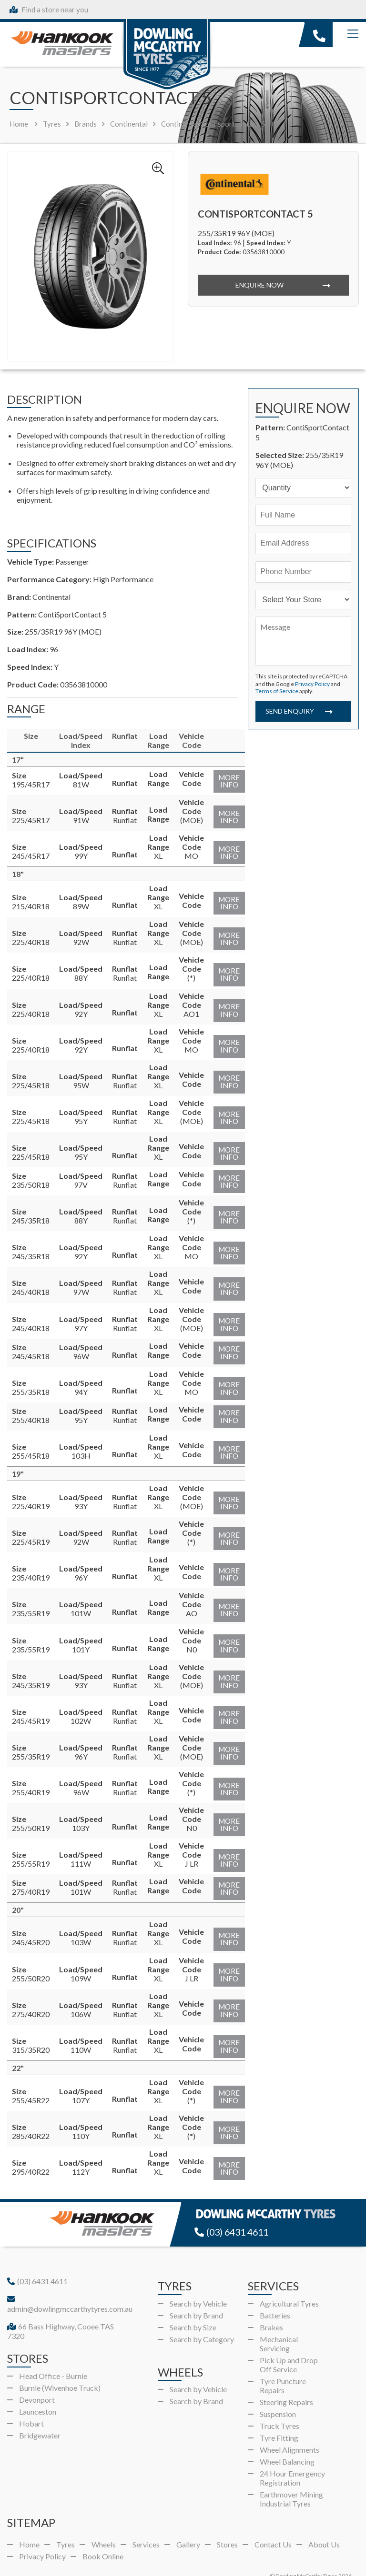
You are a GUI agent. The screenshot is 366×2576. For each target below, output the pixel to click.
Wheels (104, 2523)
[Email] (303, 543)
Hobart (31, 2402)
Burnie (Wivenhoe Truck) (60, 2366)
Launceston (37, 2390)
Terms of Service (276, 691)
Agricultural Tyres (289, 2282)
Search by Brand (196, 2294)
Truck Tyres (279, 2404)
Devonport (37, 2378)
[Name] (303, 515)
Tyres (65, 2523)
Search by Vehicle (198, 2282)
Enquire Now (259, 285)
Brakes (271, 2306)
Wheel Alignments (289, 2428)
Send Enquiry (289, 714)
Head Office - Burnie (53, 2354)
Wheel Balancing (287, 2440)
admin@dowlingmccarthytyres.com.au (69, 2284)
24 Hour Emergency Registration (292, 2457)
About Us (324, 2523)
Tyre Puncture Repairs (283, 2365)
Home (19, 123)
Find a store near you (49, 9)
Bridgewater (40, 2414)
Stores (227, 2523)
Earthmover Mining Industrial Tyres (291, 2478)
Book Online (102, 2535)
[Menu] (353, 34)
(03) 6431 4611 (233, 2212)
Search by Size (193, 2306)
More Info (226, 782)
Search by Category (202, 2318)
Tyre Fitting (279, 2416)
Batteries (275, 2294)
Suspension (278, 2392)
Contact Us (273, 2523)
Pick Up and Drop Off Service (289, 2344)
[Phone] (303, 572)
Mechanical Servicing (279, 2323)
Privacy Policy (312, 683)
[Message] (303, 641)
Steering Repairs (286, 2381)
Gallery (188, 2523)
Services (146, 2523)
